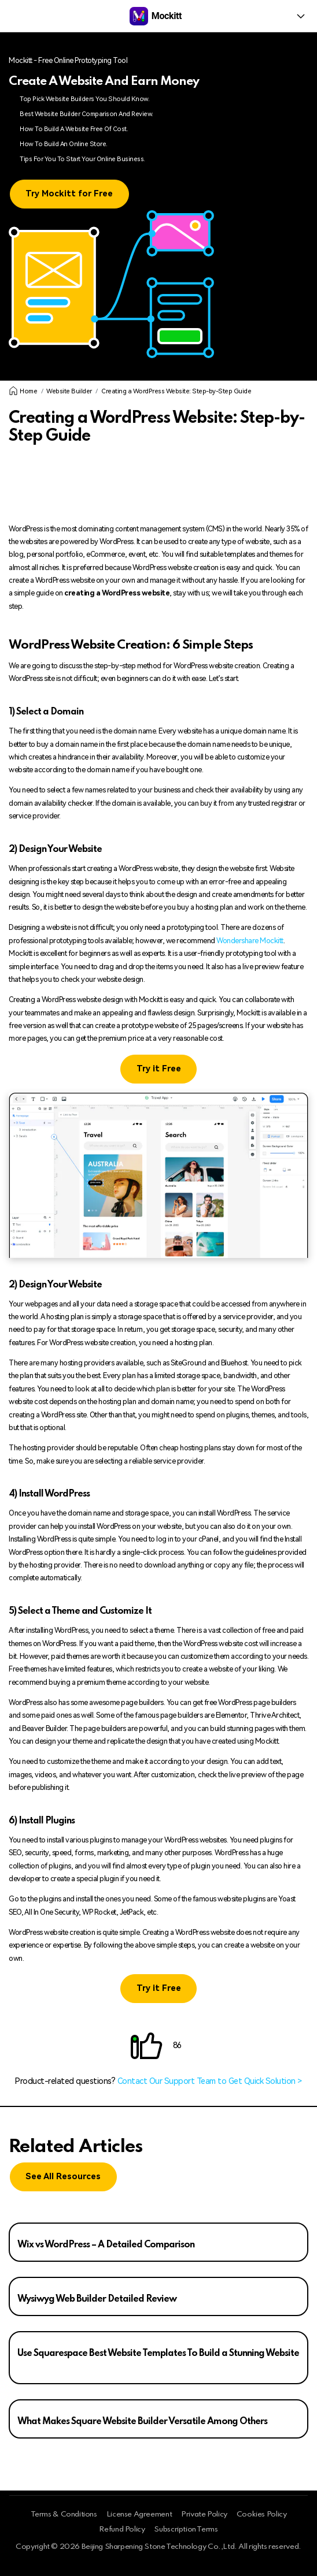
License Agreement (139, 2514)
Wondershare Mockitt (249, 940)
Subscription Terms (186, 2529)
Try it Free (159, 1069)
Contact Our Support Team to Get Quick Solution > (209, 2081)
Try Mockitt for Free (69, 194)
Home (23, 391)
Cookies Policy (262, 2514)
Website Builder (69, 391)
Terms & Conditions (64, 2514)
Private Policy (204, 2514)
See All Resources (63, 2177)
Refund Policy (122, 2529)
